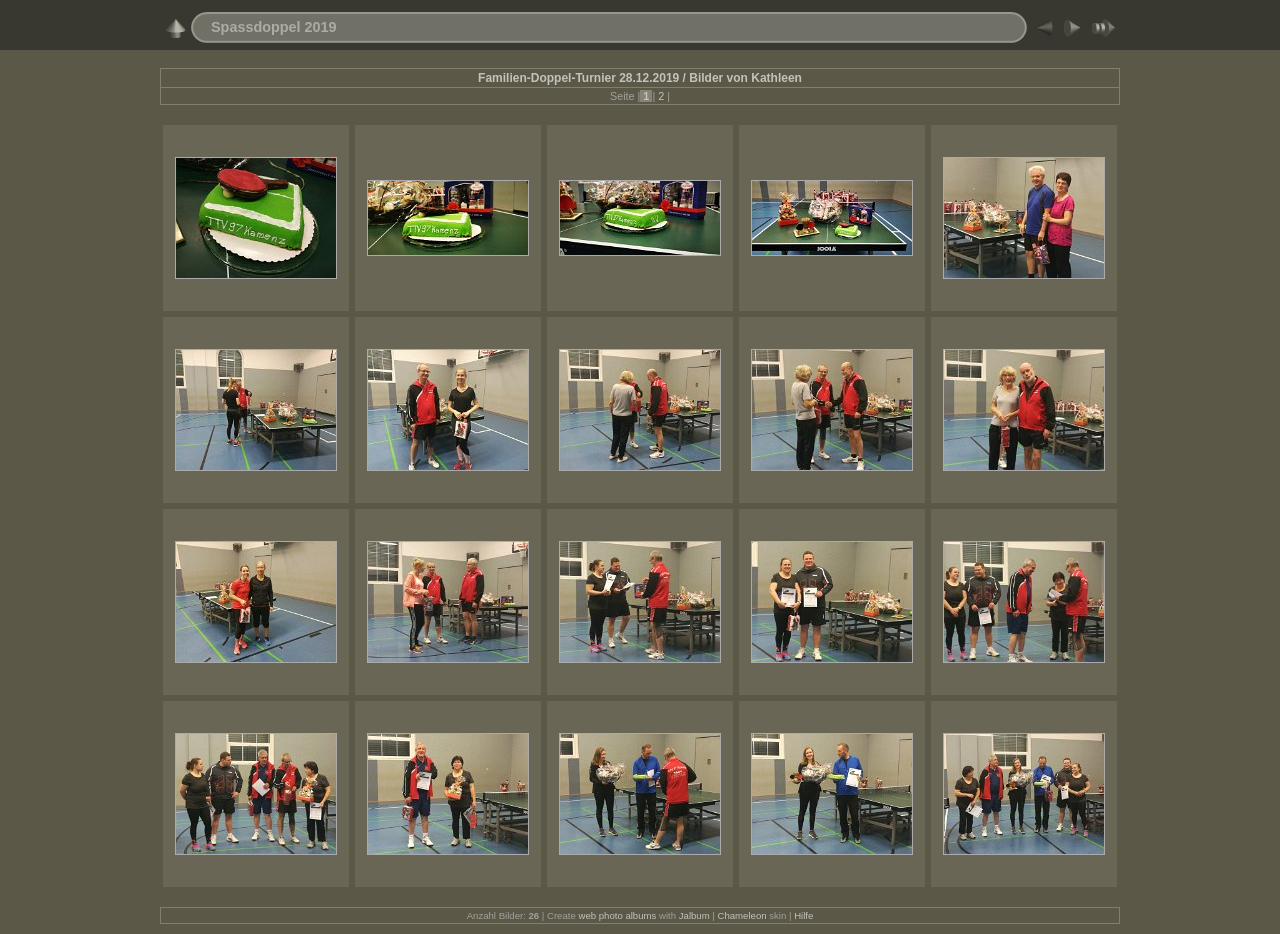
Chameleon (742, 915)
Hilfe (803, 915)
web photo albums (617, 915)
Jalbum (694, 915)
